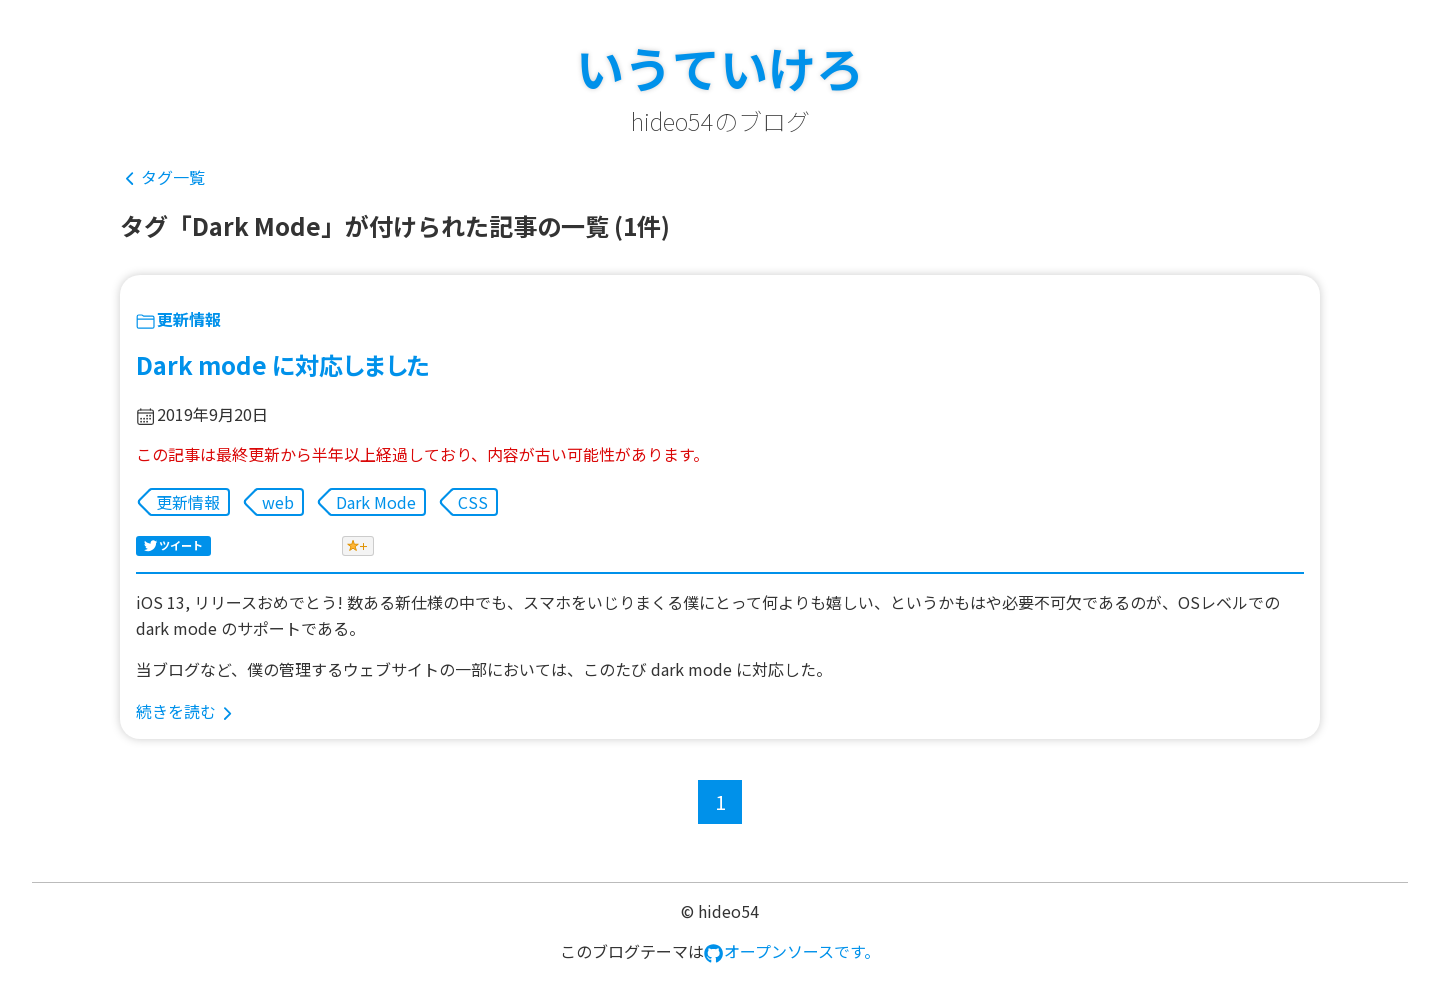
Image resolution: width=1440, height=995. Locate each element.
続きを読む (176, 711)
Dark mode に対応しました (283, 364)
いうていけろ (720, 67)
